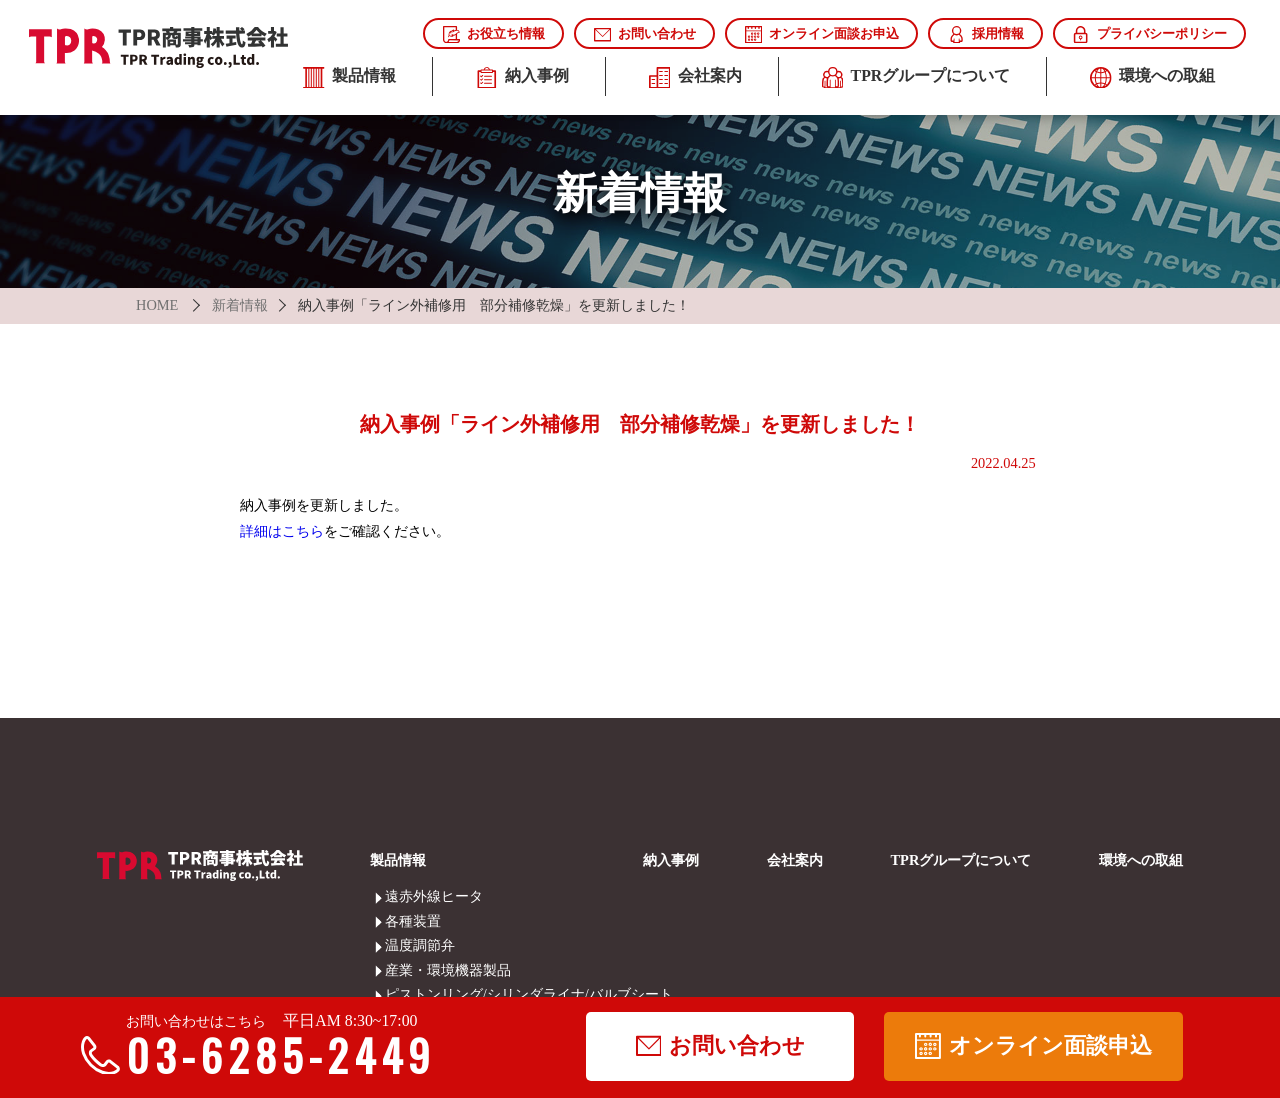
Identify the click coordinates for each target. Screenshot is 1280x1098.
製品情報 (349, 78)
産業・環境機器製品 (398, 970)
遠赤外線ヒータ (398, 896)
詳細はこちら (282, 531)
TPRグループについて (916, 78)
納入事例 (522, 78)
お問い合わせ (645, 34)
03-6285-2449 (266, 1055)
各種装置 (398, 921)
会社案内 (695, 78)
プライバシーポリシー (1149, 34)
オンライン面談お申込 (822, 34)
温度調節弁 (398, 945)
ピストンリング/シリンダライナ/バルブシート (398, 994)
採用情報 (986, 34)
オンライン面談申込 (1033, 1046)
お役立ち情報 (494, 34)
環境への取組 (1152, 78)
